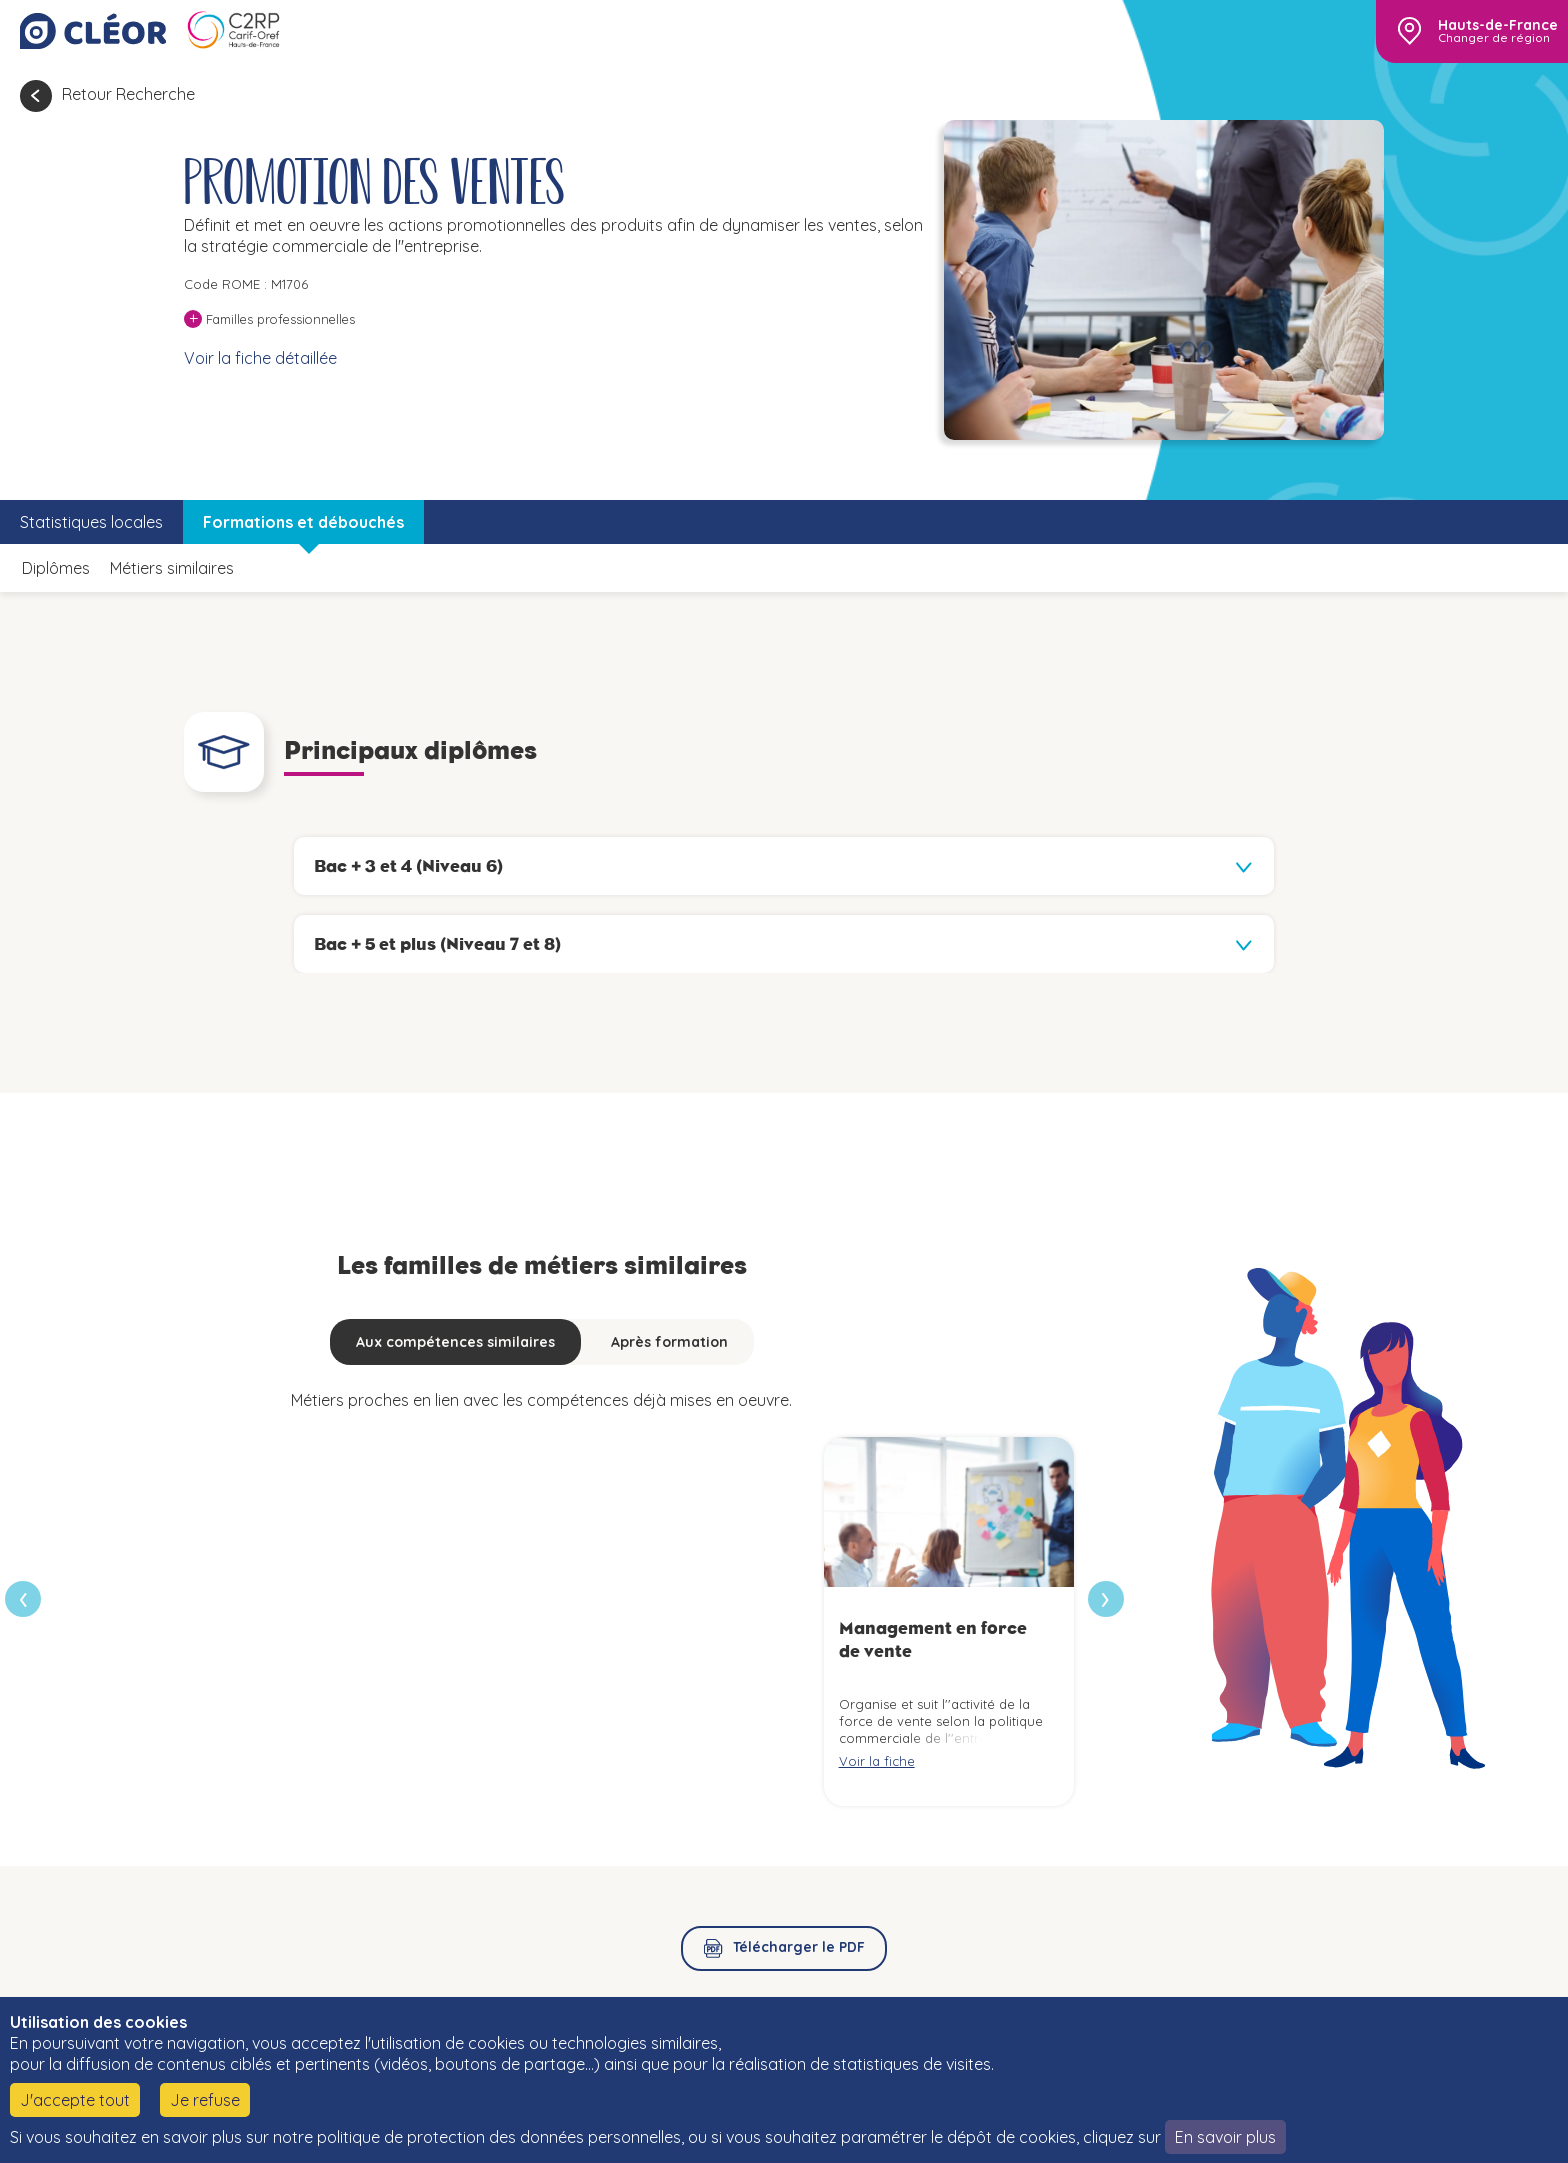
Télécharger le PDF (799, 1947)
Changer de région (1494, 38)
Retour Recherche (128, 94)
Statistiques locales (91, 522)
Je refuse (205, 2100)
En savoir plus (1225, 2137)
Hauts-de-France (1498, 25)
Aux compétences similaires (455, 1342)
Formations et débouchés (303, 522)
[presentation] (1106, 1599)
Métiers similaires (172, 568)
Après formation (669, 1342)
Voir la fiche (877, 1761)
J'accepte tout (75, 2100)
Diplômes (56, 568)
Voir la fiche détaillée (260, 358)
